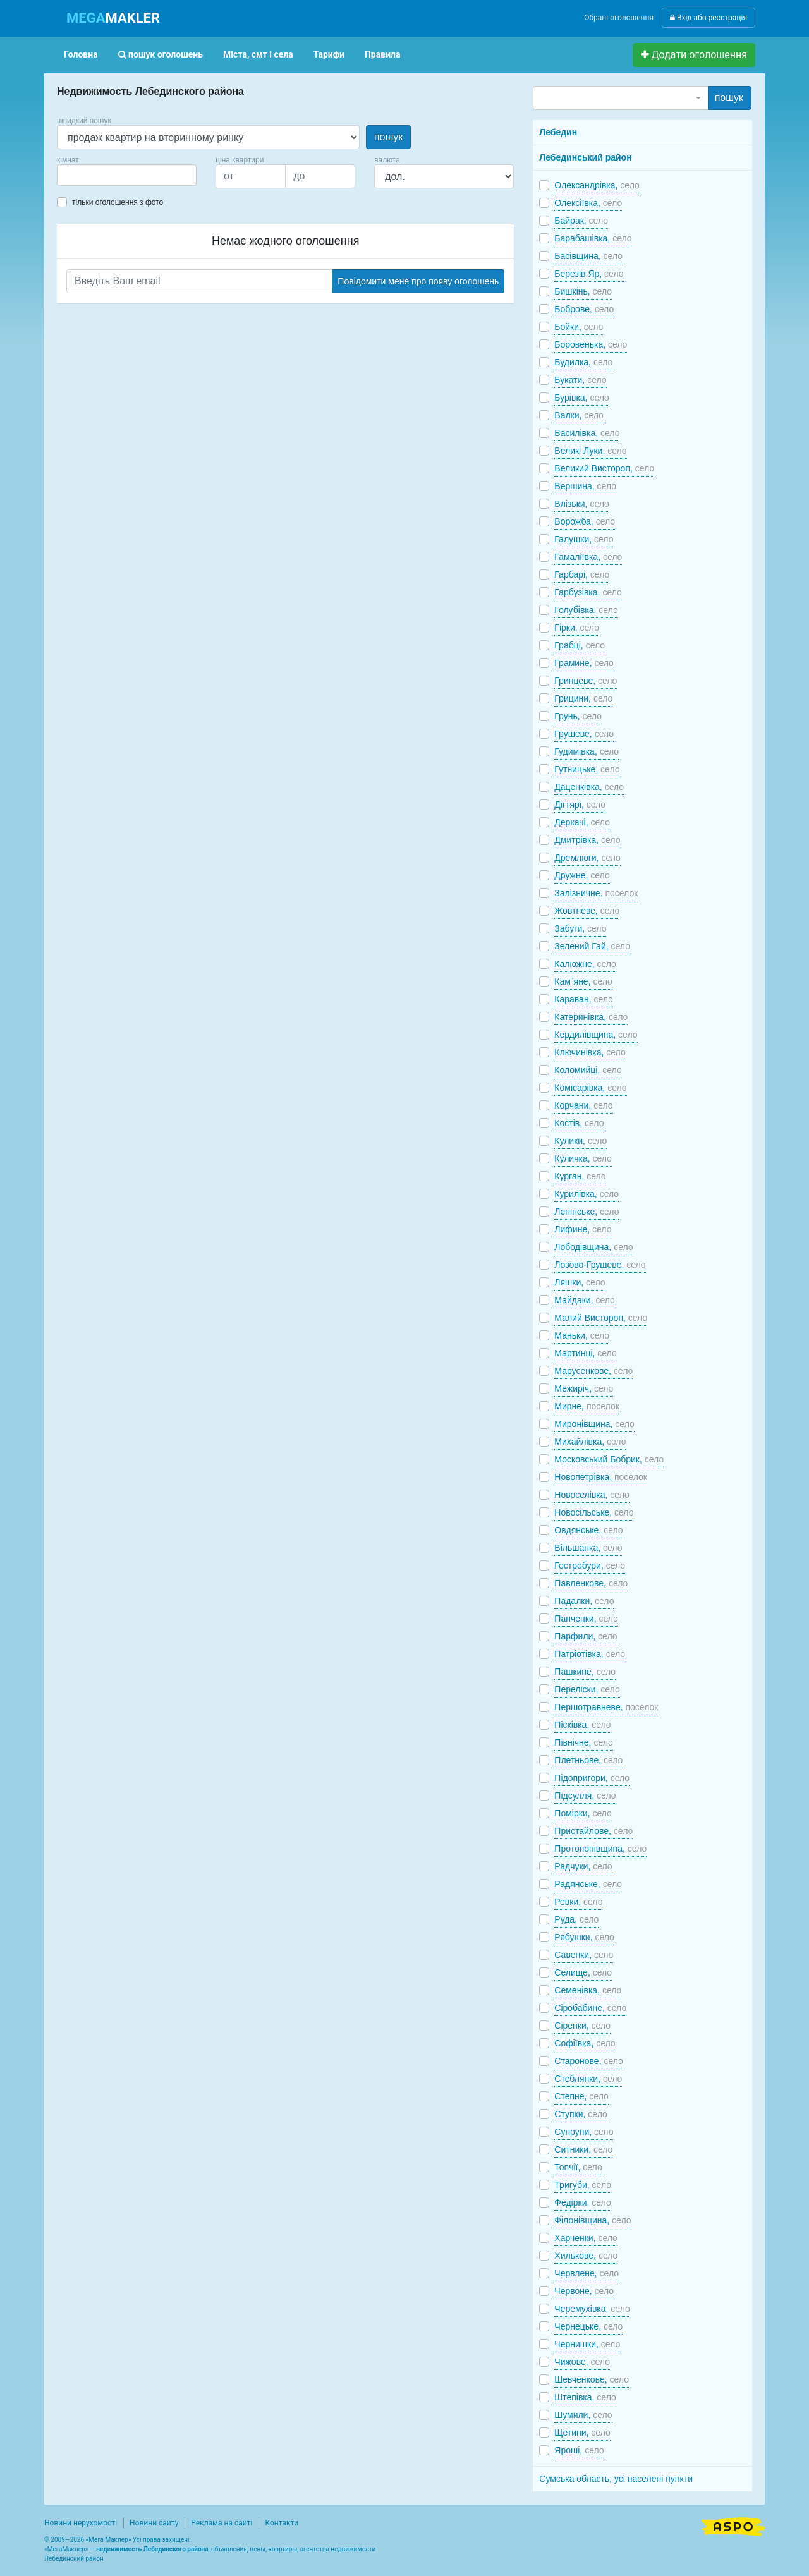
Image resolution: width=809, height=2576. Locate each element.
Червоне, (584, 2291)
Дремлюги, (587, 858)
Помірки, (583, 1813)
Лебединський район (585, 157)
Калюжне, (585, 964)
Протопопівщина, (600, 1849)
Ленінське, (586, 1211)
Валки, (578, 415)
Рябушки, (584, 1937)
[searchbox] (80, 175)
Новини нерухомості (80, 2522)
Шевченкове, (591, 2379)
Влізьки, (581, 504)
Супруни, (583, 2132)
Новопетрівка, (600, 1477)
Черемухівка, (592, 2309)
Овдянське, (588, 1530)
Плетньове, (588, 1760)
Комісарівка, (590, 1088)
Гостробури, (589, 1565)
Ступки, (580, 2114)
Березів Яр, (588, 274)
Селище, (583, 1972)
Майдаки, (584, 1300)
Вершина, (585, 486)
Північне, (583, 1742)
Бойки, (578, 327)
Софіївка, (584, 2043)
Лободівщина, (593, 1247)
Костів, (579, 1123)
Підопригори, (592, 1778)
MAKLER (113, 18)
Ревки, (578, 1902)
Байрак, (581, 221)
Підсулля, (585, 1795)
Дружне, (581, 875)
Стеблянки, (588, 2079)
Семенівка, (587, 1990)
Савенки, (583, 1955)
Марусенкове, (593, 1371)
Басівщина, (588, 256)
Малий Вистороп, (600, 1318)
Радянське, (588, 1884)
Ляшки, (579, 1282)
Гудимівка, (586, 751)
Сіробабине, (590, 2008)
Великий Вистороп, (604, 468)
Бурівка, (581, 397)
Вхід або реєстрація (708, 17)
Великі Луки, (590, 451)
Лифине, (582, 1229)
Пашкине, (585, 1672)
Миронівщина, (594, 1424)
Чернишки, (587, 2344)
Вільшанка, (588, 1548)
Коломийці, (587, 1070)
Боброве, (584, 309)
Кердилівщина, (595, 1035)
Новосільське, (593, 1512)
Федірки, (582, 2202)
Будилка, (583, 362)
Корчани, (583, 1105)
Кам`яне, (583, 981)
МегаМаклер (66, 2549)
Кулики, (580, 1141)
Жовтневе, (586, 911)
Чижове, (582, 2362)
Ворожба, (584, 521)
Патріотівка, (589, 1654)
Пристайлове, (593, 1831)
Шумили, (583, 2415)
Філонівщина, (592, 2220)
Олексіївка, (588, 203)
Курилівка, (586, 1194)
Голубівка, (585, 610)
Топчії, (578, 2167)
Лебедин (558, 132)
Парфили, (585, 1636)
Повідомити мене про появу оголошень (418, 281)
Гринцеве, (585, 681)
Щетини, (582, 2432)
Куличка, (583, 1158)
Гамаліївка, (588, 557)
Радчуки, (583, 1866)
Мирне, (586, 1406)
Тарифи (328, 54)
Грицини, (583, 698)
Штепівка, (585, 2397)
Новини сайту (154, 2522)
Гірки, (576, 628)
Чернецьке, (588, 2326)
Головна (81, 54)
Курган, (579, 1176)
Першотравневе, (606, 1707)
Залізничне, (596, 893)
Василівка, (586, 433)
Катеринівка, (591, 1017)
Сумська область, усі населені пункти (616, 2479)
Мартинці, (585, 1353)
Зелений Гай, (592, 946)
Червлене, (586, 2273)
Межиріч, (583, 1388)
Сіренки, (582, 2025)
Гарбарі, (581, 574)
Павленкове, (591, 1583)
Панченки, (586, 1618)
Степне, (581, 2096)
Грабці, (579, 645)
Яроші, (579, 2450)
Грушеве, (584, 734)
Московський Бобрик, (609, 1459)
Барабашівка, (592, 238)
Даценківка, (589, 787)
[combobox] (127, 175)
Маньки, (581, 1335)
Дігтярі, (579, 804)
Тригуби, (582, 2185)
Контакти (281, 2522)
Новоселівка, (591, 1495)
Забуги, (580, 928)
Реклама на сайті (221, 2522)
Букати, (580, 380)
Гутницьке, (586, 769)
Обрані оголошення (619, 17)
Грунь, (578, 716)
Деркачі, (582, 822)
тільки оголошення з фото (117, 202)
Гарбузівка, (587, 592)
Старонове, (588, 2061)
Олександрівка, (596, 185)
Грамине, (584, 663)
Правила (383, 54)
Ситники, (583, 2149)
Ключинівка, (589, 1052)
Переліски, (586, 1689)
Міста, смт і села (258, 54)
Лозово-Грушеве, (599, 1265)
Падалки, (584, 1601)
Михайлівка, (590, 1442)
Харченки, (585, 2238)
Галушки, (583, 539)
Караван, (583, 999)
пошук (388, 136)
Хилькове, (585, 2256)
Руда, (576, 1919)
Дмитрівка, (587, 840)
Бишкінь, (583, 291)
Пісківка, (582, 1725)
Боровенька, (590, 344)
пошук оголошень (160, 54)
